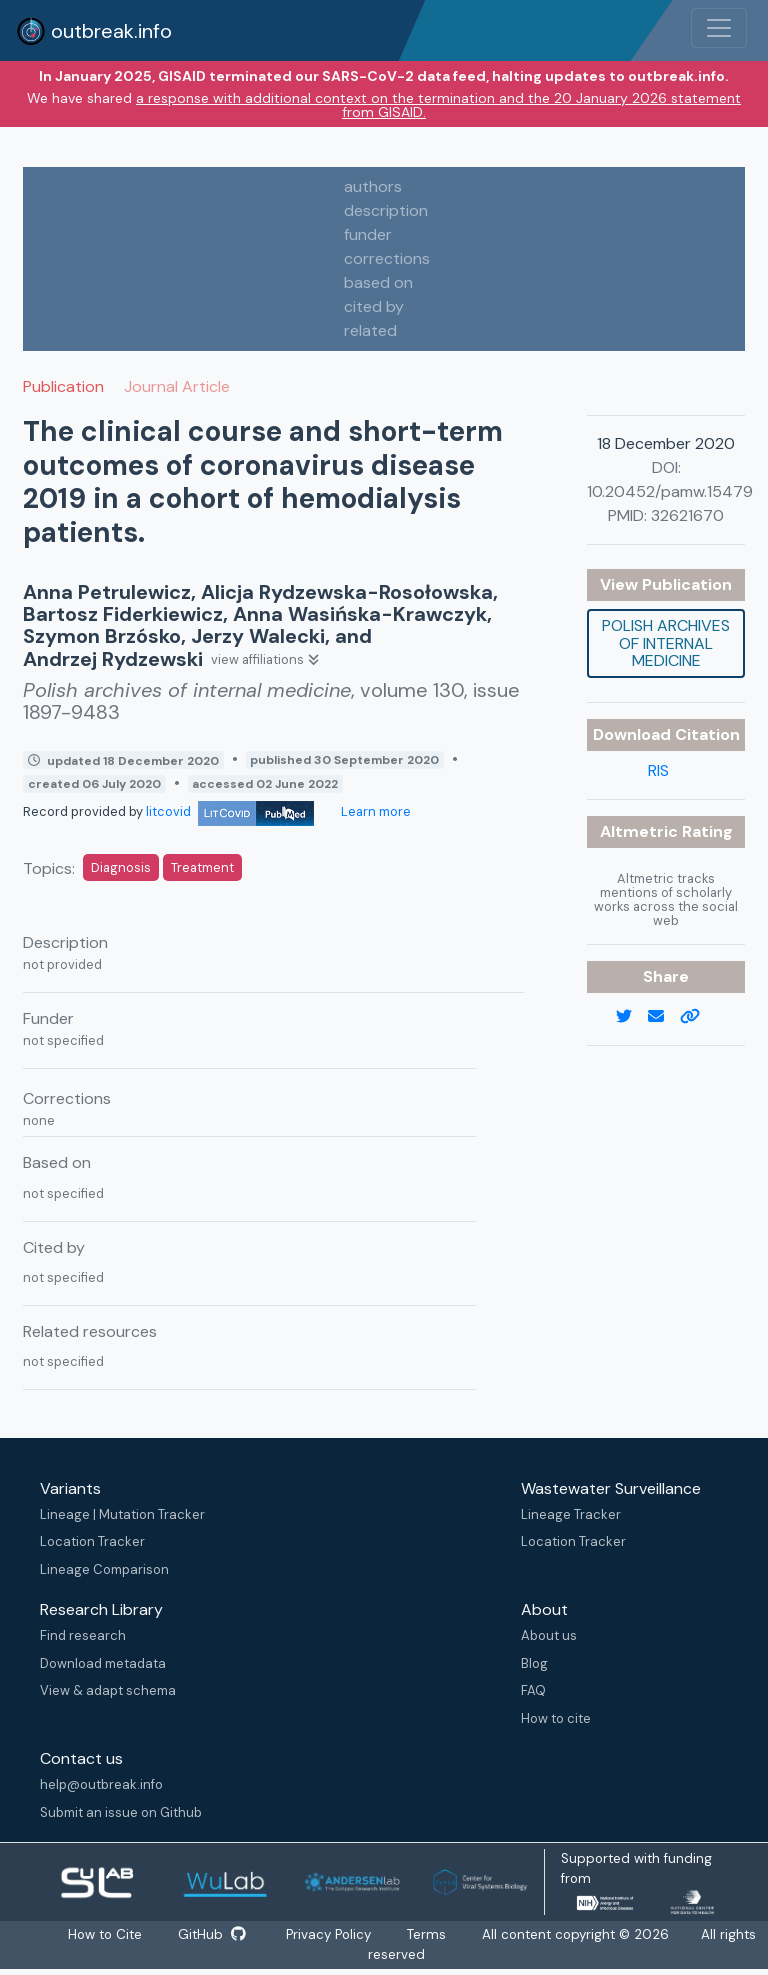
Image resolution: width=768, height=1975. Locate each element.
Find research (83, 1635)
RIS (658, 770)
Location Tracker (92, 1541)
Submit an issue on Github (121, 1812)
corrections (387, 258)
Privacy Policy (331, 1935)
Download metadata (103, 1663)
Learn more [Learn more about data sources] (374, 811)
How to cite (556, 1718)
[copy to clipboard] (698, 1017)
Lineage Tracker (571, 1514)
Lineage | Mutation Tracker (122, 1514)
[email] (664, 1017)
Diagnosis (121, 867)
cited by (374, 306)
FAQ (533, 1690)
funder (368, 234)
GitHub (212, 1935)
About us (549, 1635)
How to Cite (105, 1935)
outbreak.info (94, 31)
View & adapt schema (108, 1690)
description (386, 210)
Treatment (202, 867)
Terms (430, 1935)
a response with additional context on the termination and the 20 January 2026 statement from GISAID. (438, 105)
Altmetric (641, 831)
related (370, 330)
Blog (534, 1663)
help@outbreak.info (101, 1784)
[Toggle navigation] (719, 28)
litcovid (230, 811)
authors (373, 186)
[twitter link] (632, 1017)
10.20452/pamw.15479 (670, 491)
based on (378, 282)
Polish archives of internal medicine (666, 643)
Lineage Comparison (104, 1569)
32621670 (687, 515)
